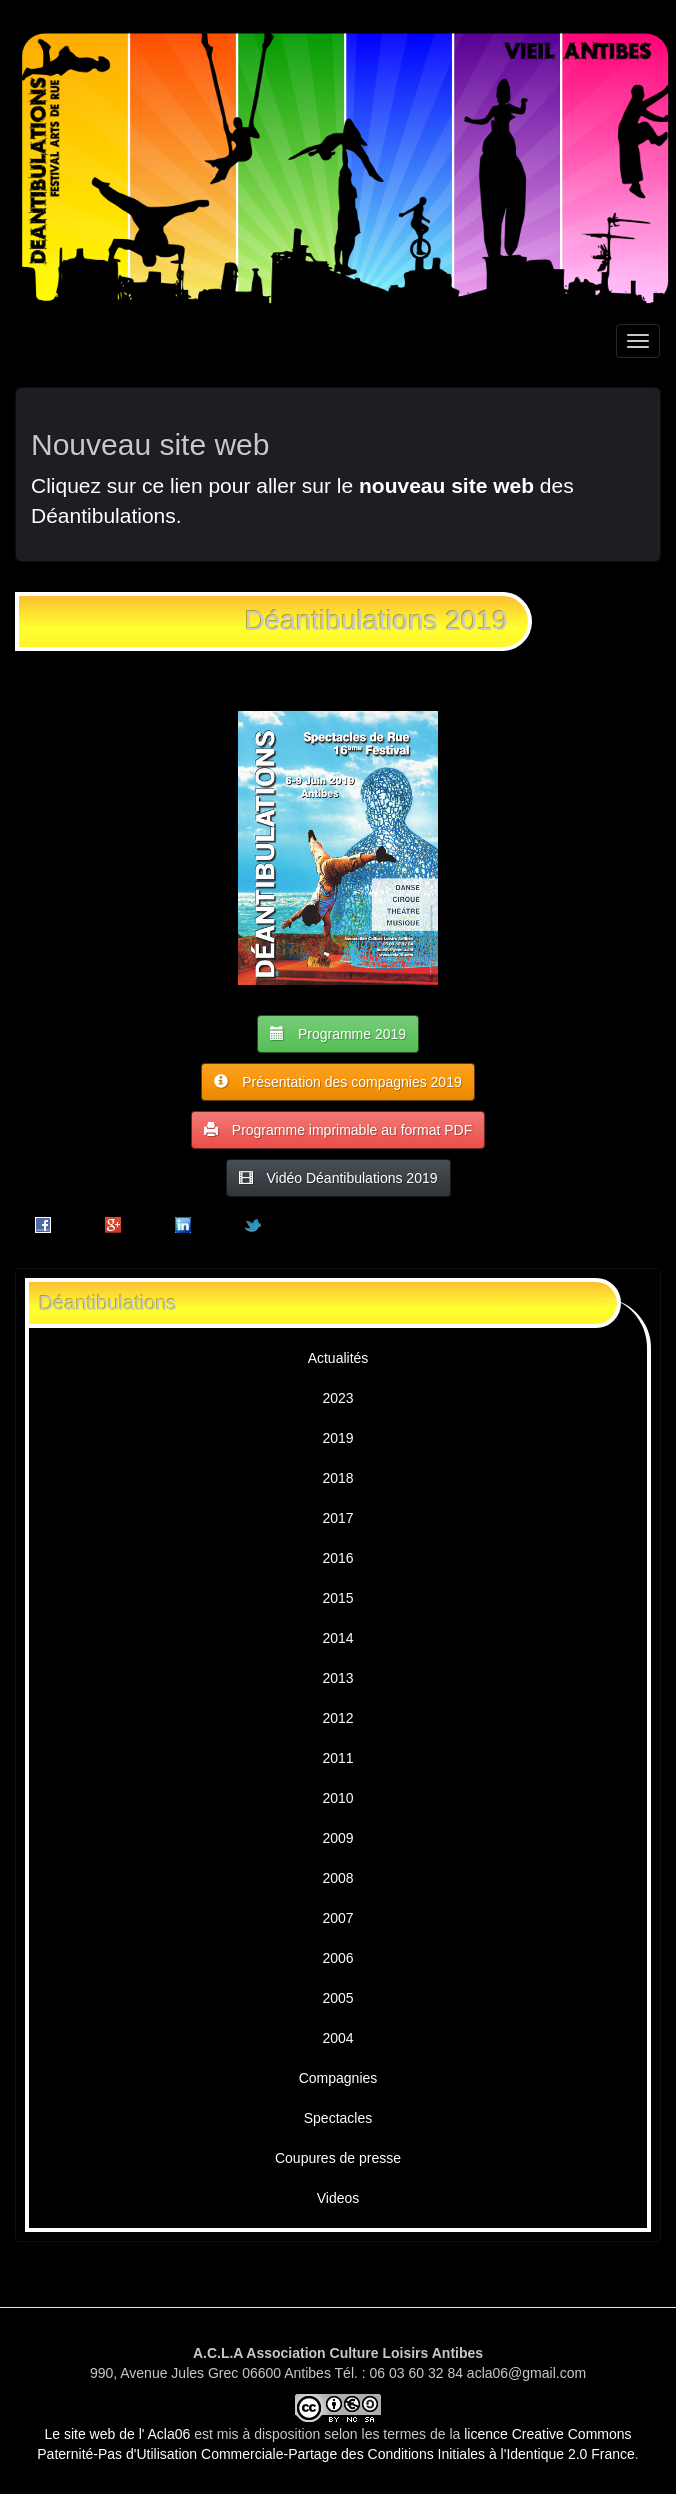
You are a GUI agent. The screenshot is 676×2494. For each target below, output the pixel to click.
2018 (337, 1478)
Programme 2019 (338, 1033)
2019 (337, 1438)
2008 (337, 1878)
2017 (337, 1518)
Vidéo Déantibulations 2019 (338, 1177)
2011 (337, 1758)
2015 (337, 1598)
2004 (337, 2038)
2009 (337, 1838)
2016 (337, 1558)
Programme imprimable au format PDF (338, 1129)
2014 (337, 1638)
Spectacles (338, 2118)
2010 (337, 1798)
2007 (337, 1918)
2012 (337, 1718)
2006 (337, 1958)
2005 (337, 1998)
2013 (337, 1678)
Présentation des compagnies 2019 (337, 1081)
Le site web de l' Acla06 (117, 2434)
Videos (338, 2198)
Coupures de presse (338, 2158)
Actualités (338, 1358)
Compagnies (338, 2078)
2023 (337, 1398)
